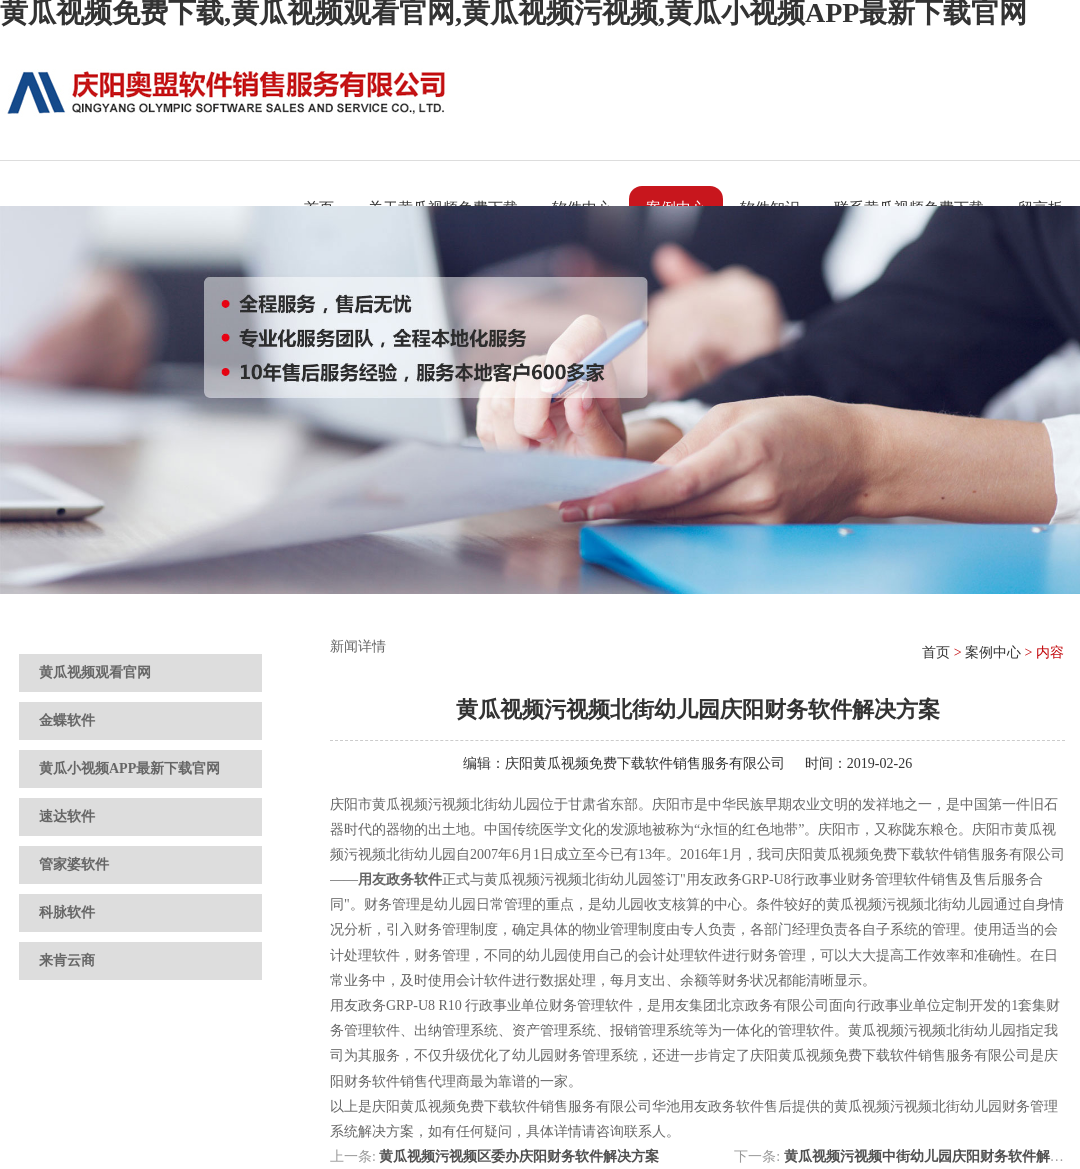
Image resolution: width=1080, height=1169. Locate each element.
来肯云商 (67, 960)
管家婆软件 (74, 864)
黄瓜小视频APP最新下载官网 (129, 768)
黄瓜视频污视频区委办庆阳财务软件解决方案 (519, 1156)
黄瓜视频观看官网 (95, 672)
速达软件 (67, 816)
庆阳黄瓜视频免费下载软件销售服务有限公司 (645, 763)
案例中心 (993, 652)
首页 (936, 652)
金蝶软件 (67, 720)
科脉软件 (67, 912)
